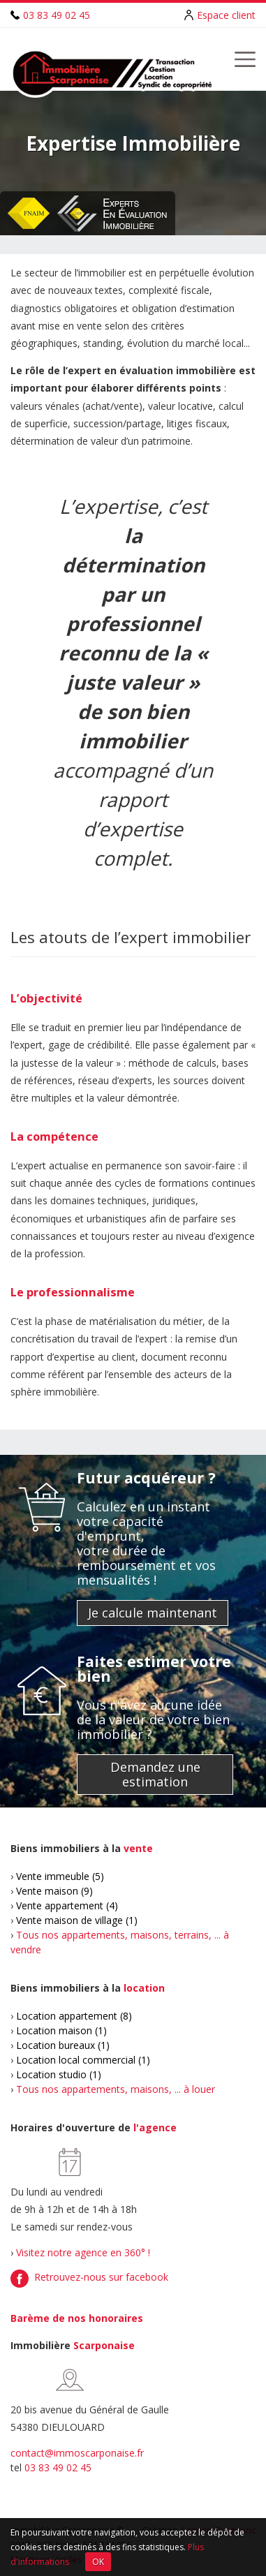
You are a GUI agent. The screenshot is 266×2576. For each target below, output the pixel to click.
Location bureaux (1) (63, 2045)
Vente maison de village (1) (77, 1920)
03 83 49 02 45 (56, 15)
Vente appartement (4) (67, 1905)
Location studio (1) (58, 2074)
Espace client (226, 15)
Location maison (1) (61, 2030)
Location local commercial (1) (83, 2059)
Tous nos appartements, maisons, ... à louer (115, 2089)
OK (98, 2562)
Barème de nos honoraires (76, 2318)
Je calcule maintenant (152, 1612)
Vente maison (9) (54, 1890)
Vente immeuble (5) (60, 1876)
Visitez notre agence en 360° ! (83, 2252)
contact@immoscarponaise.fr (77, 2452)
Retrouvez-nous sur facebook (101, 2276)
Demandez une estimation (155, 1774)
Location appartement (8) (74, 2015)
